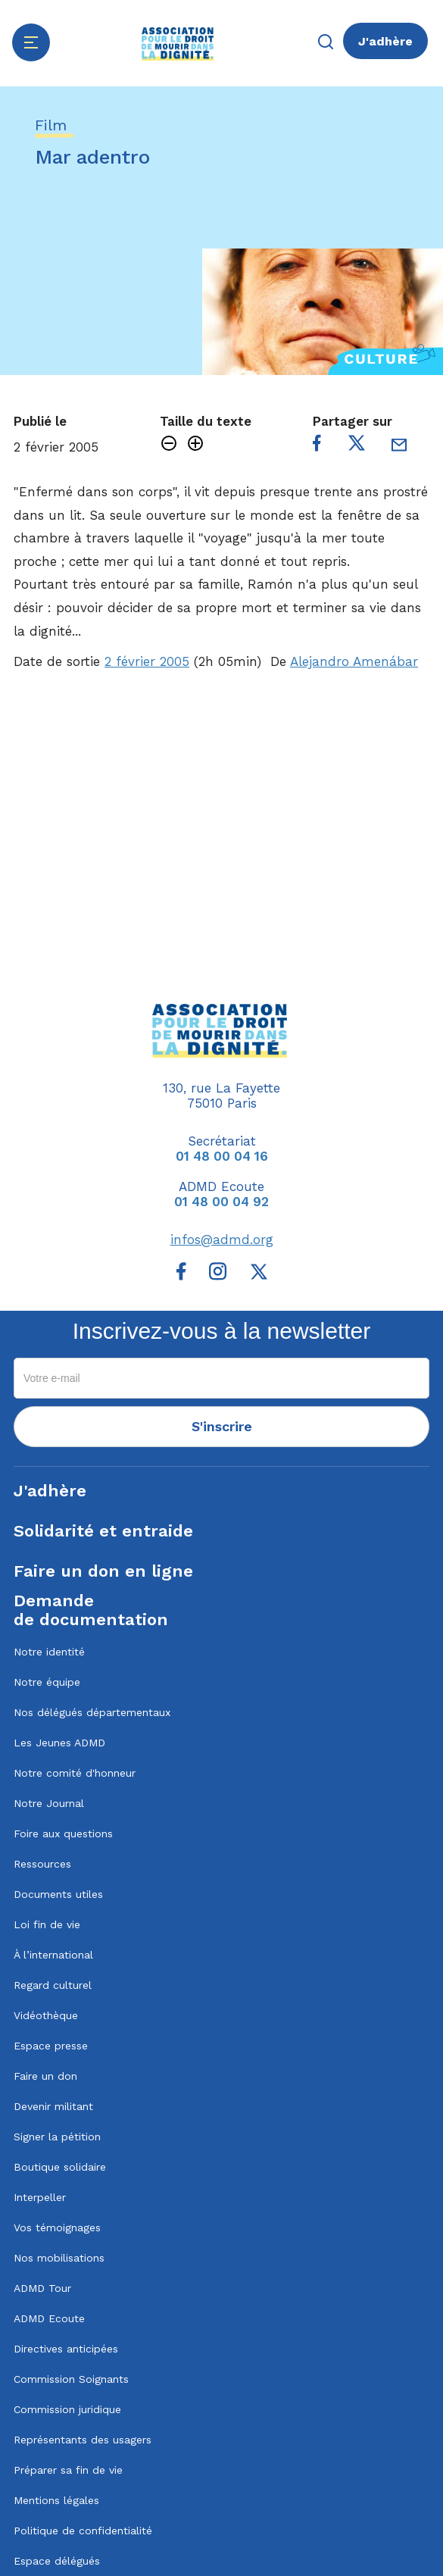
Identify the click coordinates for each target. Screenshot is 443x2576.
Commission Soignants (71, 2379)
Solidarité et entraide (103, 1530)
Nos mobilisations (59, 2258)
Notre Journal (49, 1803)
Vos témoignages (57, 2227)
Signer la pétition (57, 2137)
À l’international (53, 1955)
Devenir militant (53, 2106)
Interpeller (40, 2197)
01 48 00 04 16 (222, 1156)
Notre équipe (47, 1682)
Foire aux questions (63, 1833)
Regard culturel (53, 1985)
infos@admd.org (221, 1239)
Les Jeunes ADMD (59, 1743)
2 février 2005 (147, 661)
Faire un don (45, 2076)
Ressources (42, 1864)
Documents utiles (58, 1894)
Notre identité (49, 1652)
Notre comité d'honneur (75, 1773)
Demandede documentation (91, 1610)
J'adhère (385, 41)
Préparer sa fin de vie (68, 2470)
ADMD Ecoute (49, 2318)
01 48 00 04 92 (221, 1201)
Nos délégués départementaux (92, 1712)
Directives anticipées (66, 2349)
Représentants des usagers (82, 2440)
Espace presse (51, 2046)
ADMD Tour (42, 2288)
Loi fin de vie (47, 1924)
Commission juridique (67, 2409)
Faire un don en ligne (103, 1571)
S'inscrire (222, 1426)
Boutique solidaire (60, 2167)
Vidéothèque (46, 2015)
